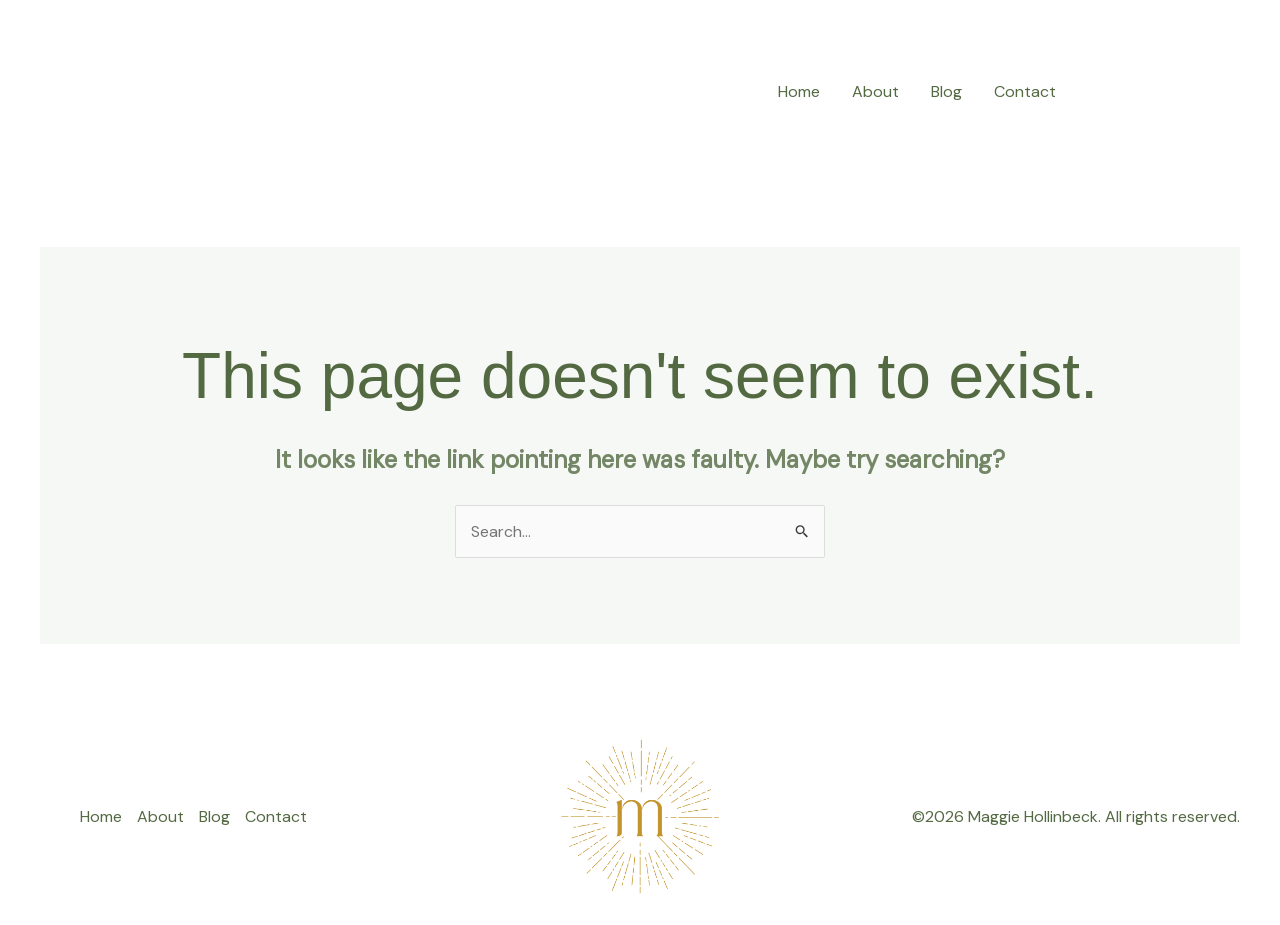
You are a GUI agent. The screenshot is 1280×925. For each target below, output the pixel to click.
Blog (946, 91)
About (875, 91)
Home (799, 91)
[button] (1166, 91)
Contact (1025, 91)
